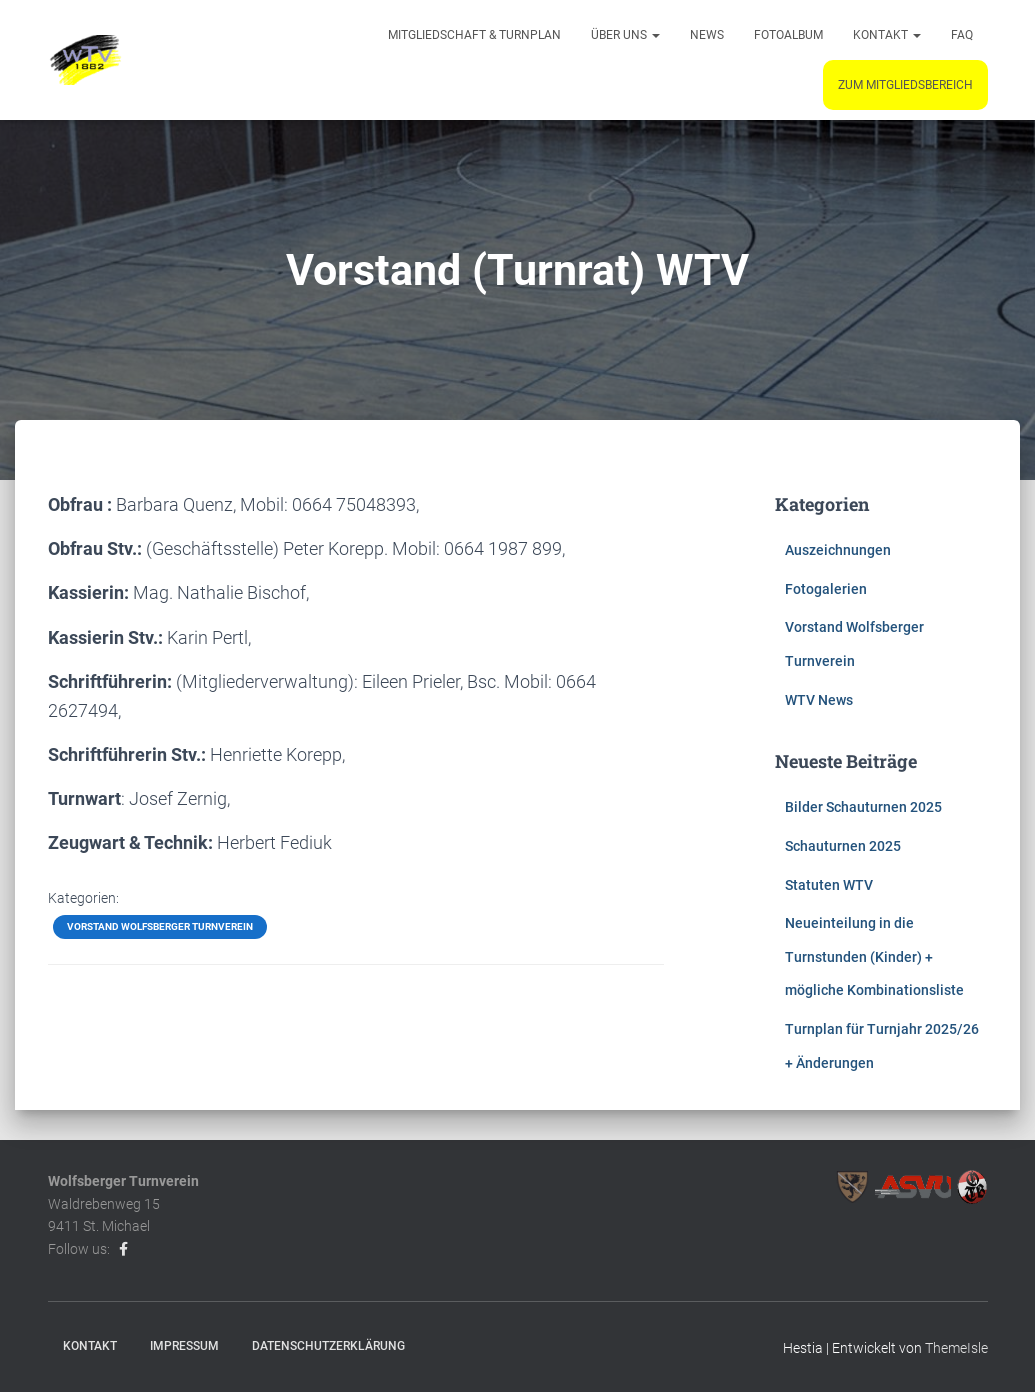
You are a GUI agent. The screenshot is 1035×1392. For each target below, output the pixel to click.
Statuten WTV (829, 885)
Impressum (184, 1346)
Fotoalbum (788, 35)
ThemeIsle (956, 1348)
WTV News (819, 700)
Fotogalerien (826, 589)
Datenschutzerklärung (328, 1346)
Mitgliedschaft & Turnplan (474, 35)
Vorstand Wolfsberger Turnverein (160, 926)
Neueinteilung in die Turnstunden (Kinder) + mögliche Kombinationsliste (874, 956)
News (707, 35)
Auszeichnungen (838, 550)
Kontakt (887, 35)
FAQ (962, 35)
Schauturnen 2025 (843, 846)
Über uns (625, 35)
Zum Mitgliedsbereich (905, 85)
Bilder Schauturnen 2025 (863, 807)
